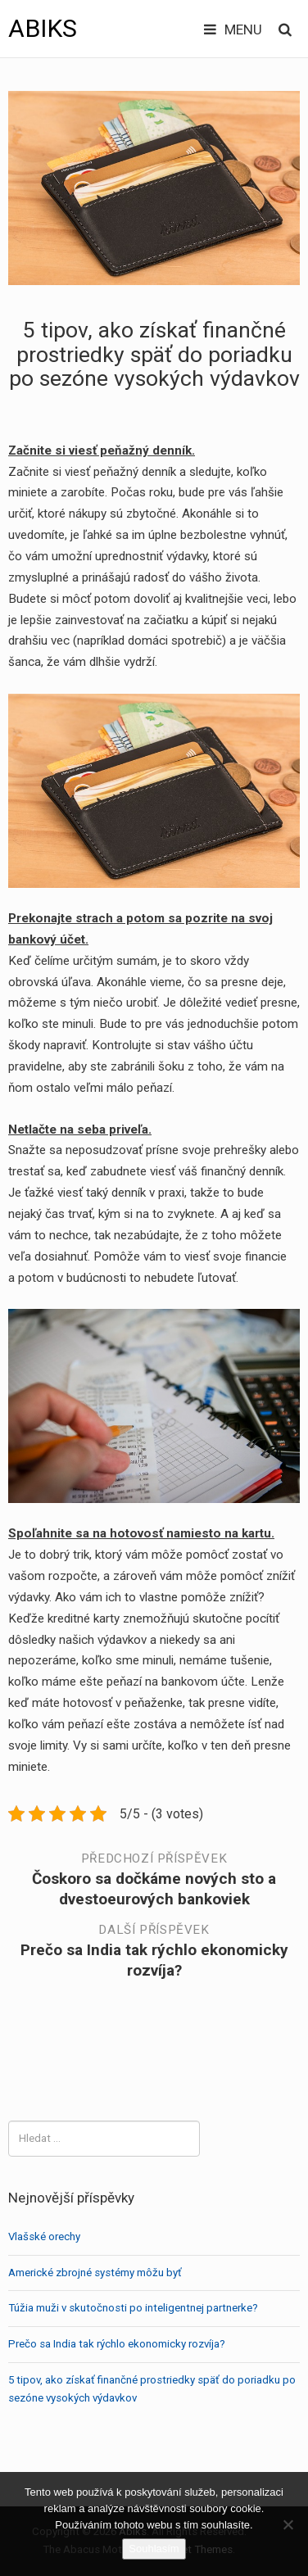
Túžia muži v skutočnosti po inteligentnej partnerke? (133, 2308)
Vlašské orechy (44, 2236)
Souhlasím (154, 2548)
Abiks (42, 28)
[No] (287, 2524)
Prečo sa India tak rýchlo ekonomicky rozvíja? (116, 2344)
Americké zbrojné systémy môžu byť (95, 2272)
